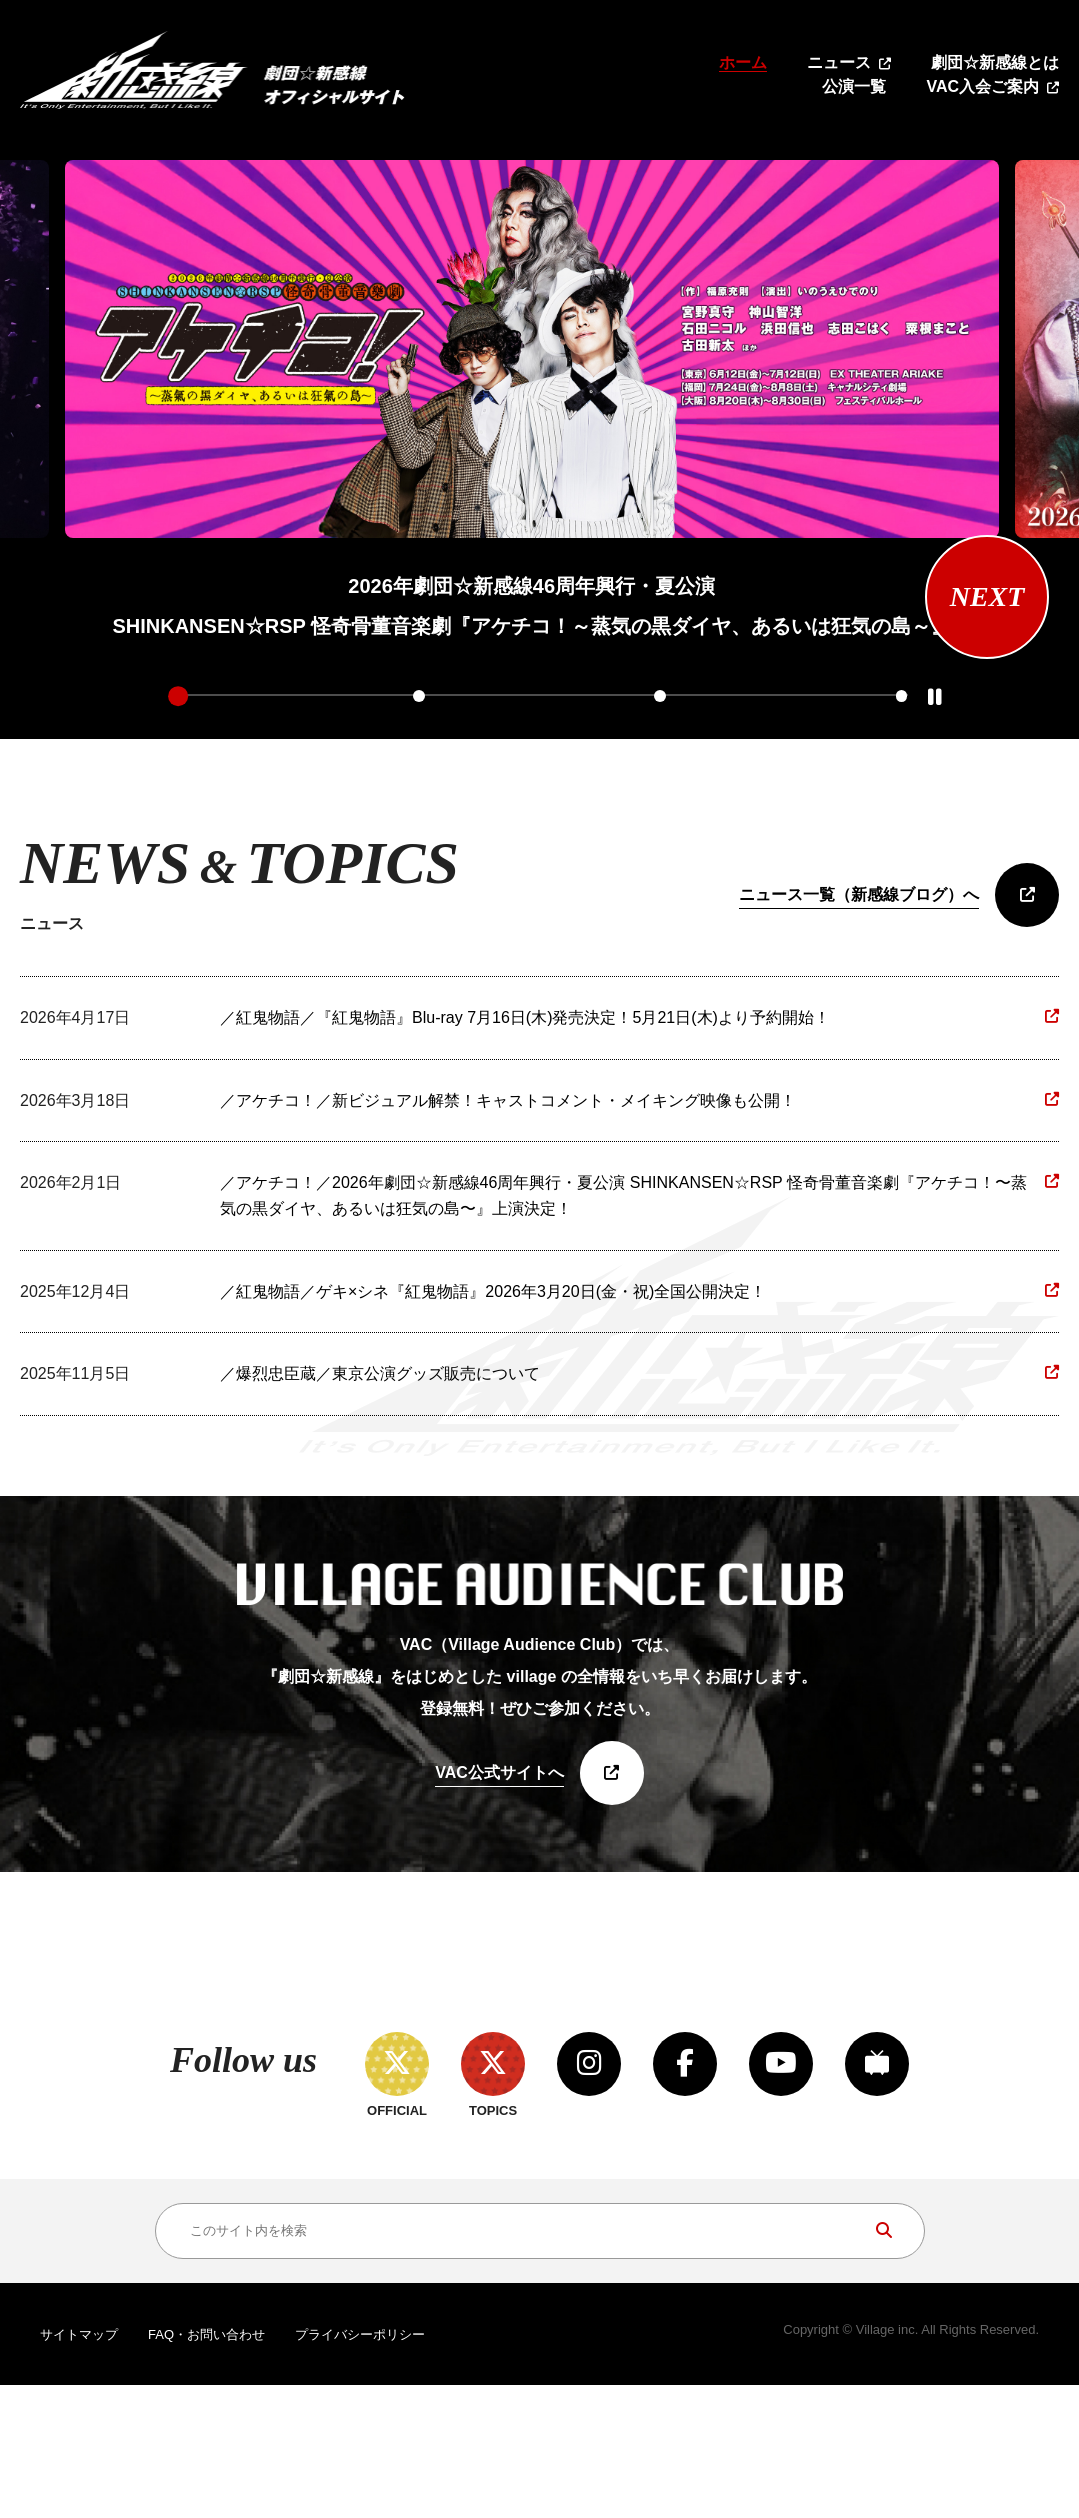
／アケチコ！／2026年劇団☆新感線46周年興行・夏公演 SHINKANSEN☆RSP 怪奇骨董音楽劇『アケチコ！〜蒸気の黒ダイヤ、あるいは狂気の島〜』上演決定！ (623, 1196)
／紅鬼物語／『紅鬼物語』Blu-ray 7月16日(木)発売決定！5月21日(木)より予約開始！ (525, 1018)
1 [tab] (178, 696)
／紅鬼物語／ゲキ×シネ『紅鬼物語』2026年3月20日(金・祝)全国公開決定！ (493, 1291)
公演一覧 (854, 86)
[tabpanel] (532, 403)
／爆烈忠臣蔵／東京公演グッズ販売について (380, 1374)
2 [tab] (419, 696)
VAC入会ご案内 (982, 86)
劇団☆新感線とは (995, 62)
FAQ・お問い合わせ (206, 2467)
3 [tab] (660, 696)
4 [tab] (901, 696)
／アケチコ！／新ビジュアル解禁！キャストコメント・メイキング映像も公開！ (508, 1100)
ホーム (743, 62)
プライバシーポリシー (360, 2467)
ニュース (839, 62)
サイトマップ (79, 2467)
